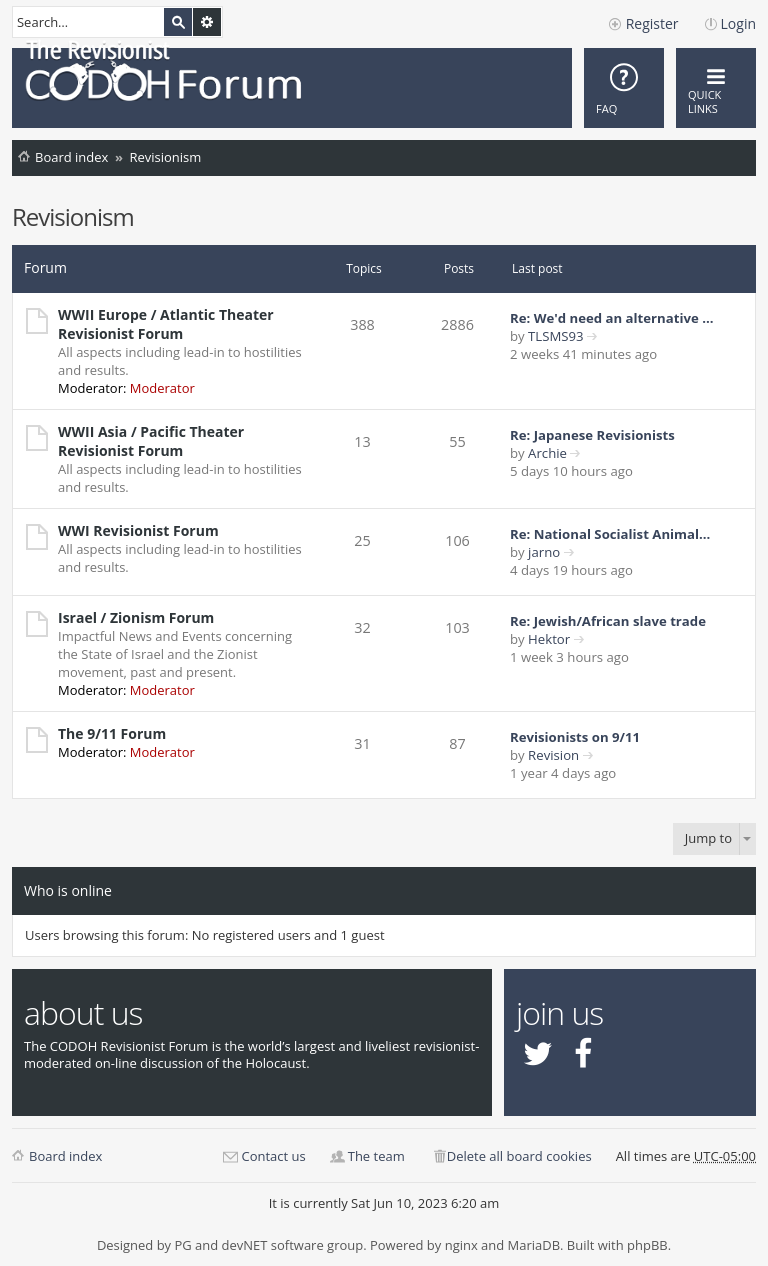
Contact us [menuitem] (273, 1156)
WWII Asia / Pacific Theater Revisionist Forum (151, 441)
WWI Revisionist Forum (138, 530)
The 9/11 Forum (112, 733)
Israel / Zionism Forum (136, 617)
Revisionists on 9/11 (575, 737)
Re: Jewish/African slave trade (608, 621)
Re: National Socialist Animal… (610, 534)
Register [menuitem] (652, 23)
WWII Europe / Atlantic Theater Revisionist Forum (166, 324)
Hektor (549, 639)
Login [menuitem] (738, 23)
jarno (544, 552)
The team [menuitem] (376, 1156)
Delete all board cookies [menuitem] (519, 1156)
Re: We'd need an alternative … (611, 318)
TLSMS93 (556, 336)
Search (178, 22)
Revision (553, 755)
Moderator (162, 388)
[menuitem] (624, 88)
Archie (547, 453)
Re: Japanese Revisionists (592, 435)
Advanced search (207, 22)
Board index (71, 157)
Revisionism (165, 157)
